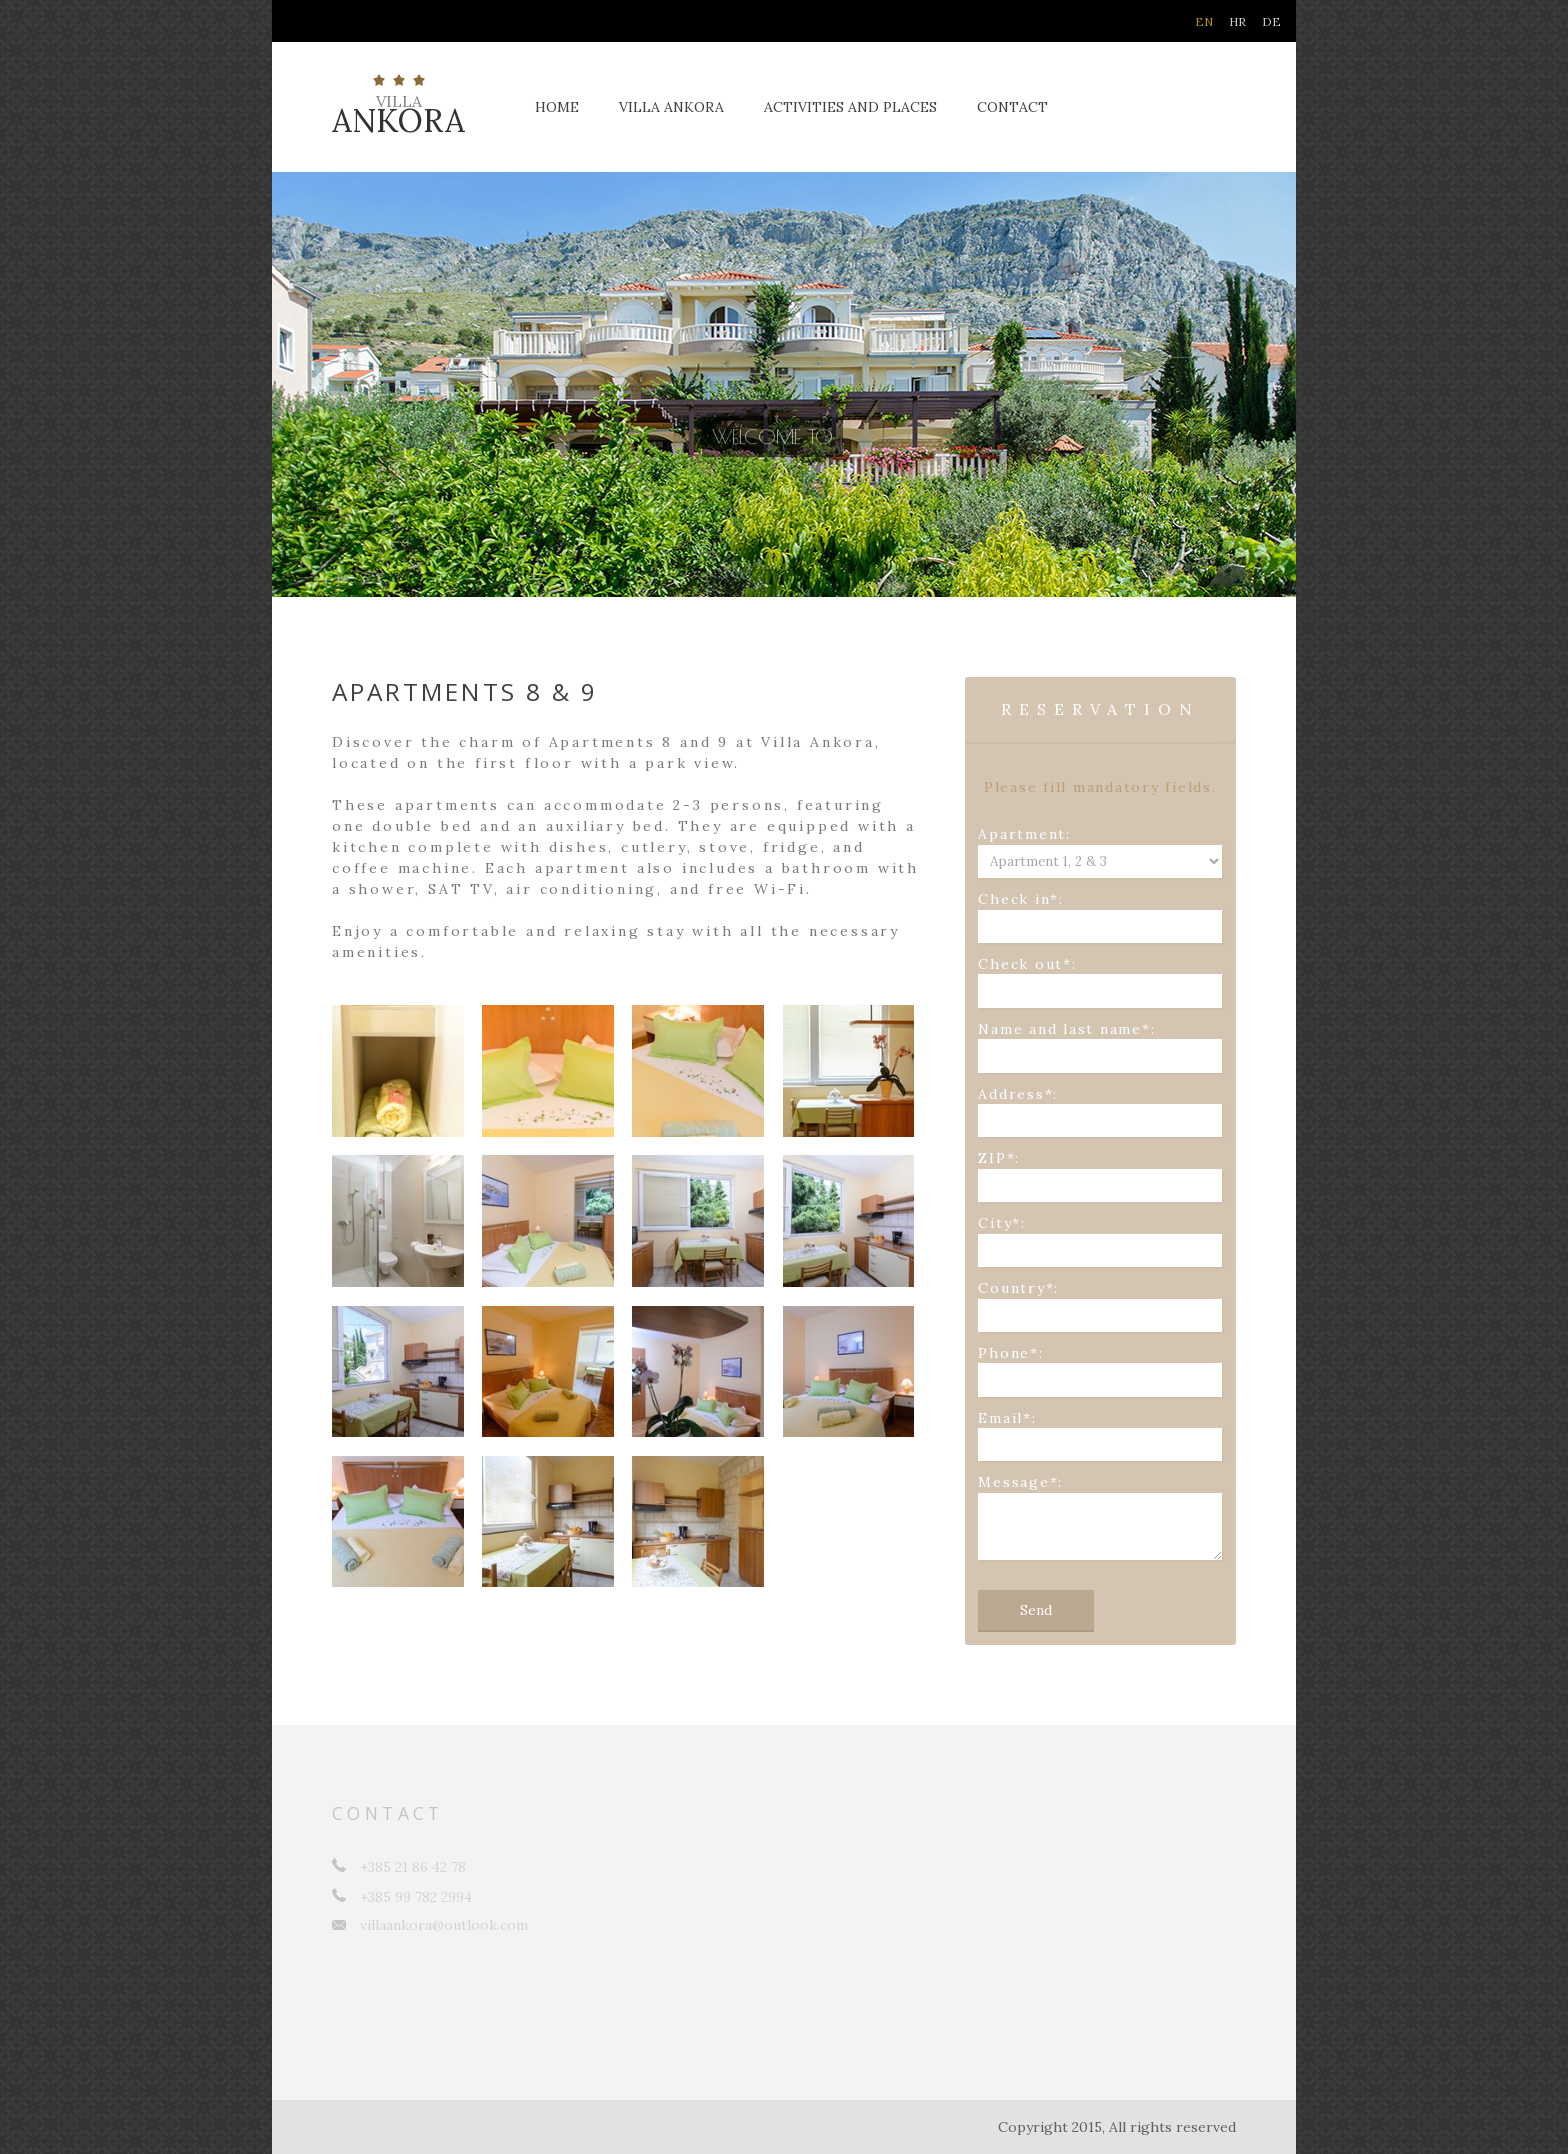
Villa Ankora (671, 107)
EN (1204, 21)
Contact (1012, 107)
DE (1271, 21)
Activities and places (850, 107)
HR (1237, 21)
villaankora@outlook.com (430, 1925)
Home (557, 107)
